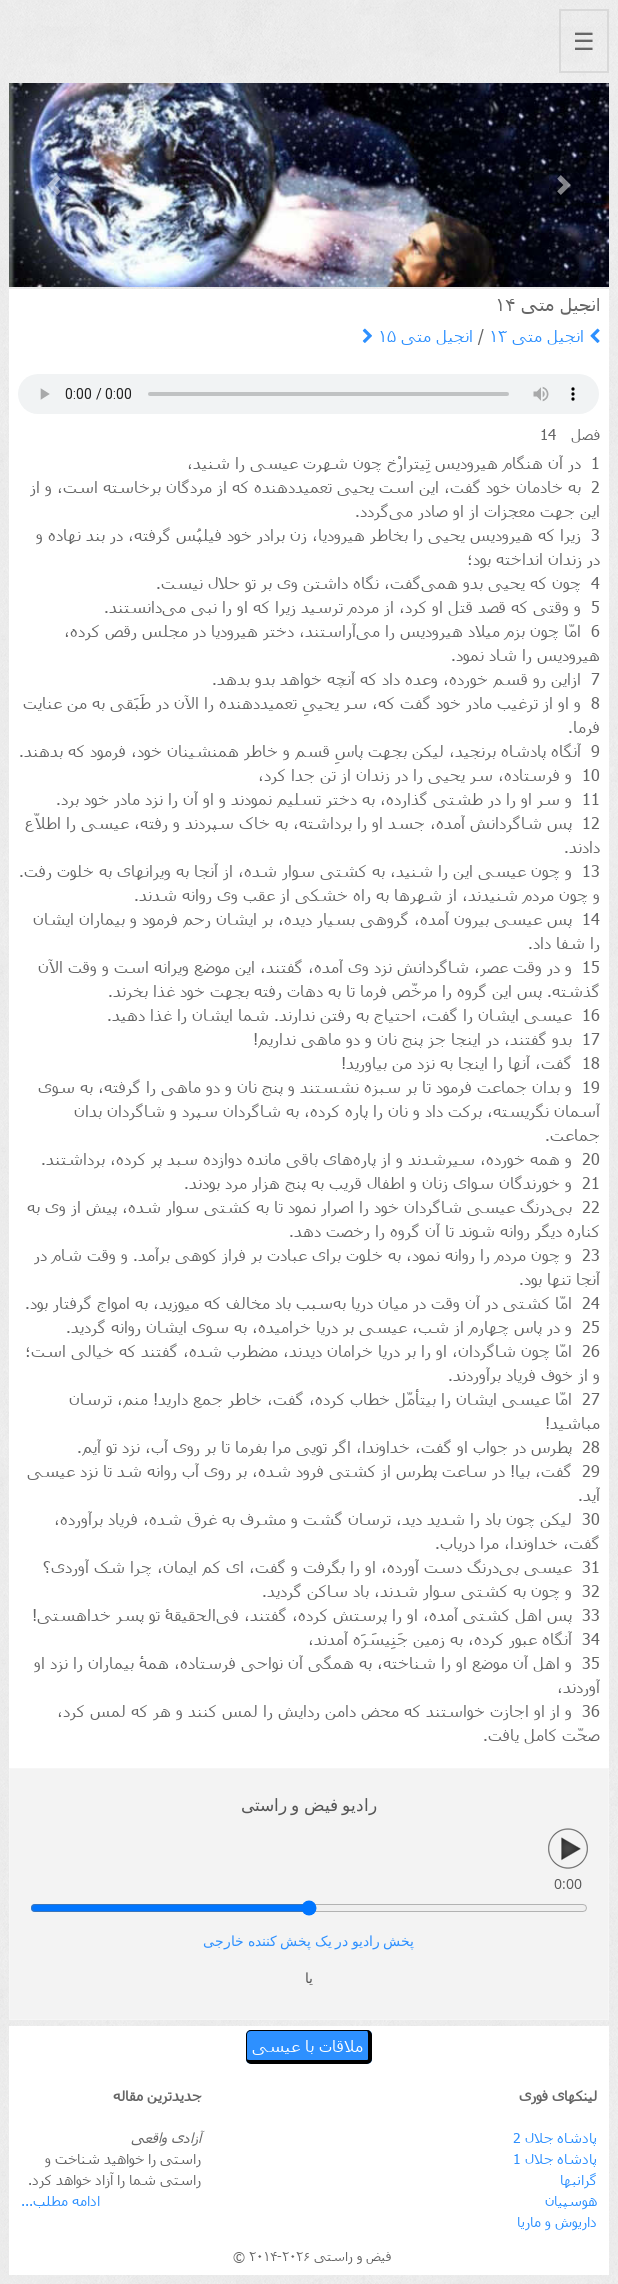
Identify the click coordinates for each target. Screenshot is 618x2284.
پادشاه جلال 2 (555, 2137)
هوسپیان (571, 2200)
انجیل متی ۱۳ (544, 335)
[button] (54, 185)
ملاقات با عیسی (307, 2045)
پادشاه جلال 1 (555, 2158)
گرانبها (578, 2179)
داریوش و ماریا (557, 2221)
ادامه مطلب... (60, 2200)
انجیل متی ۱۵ (417, 335)
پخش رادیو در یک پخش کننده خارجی (308, 1941)
